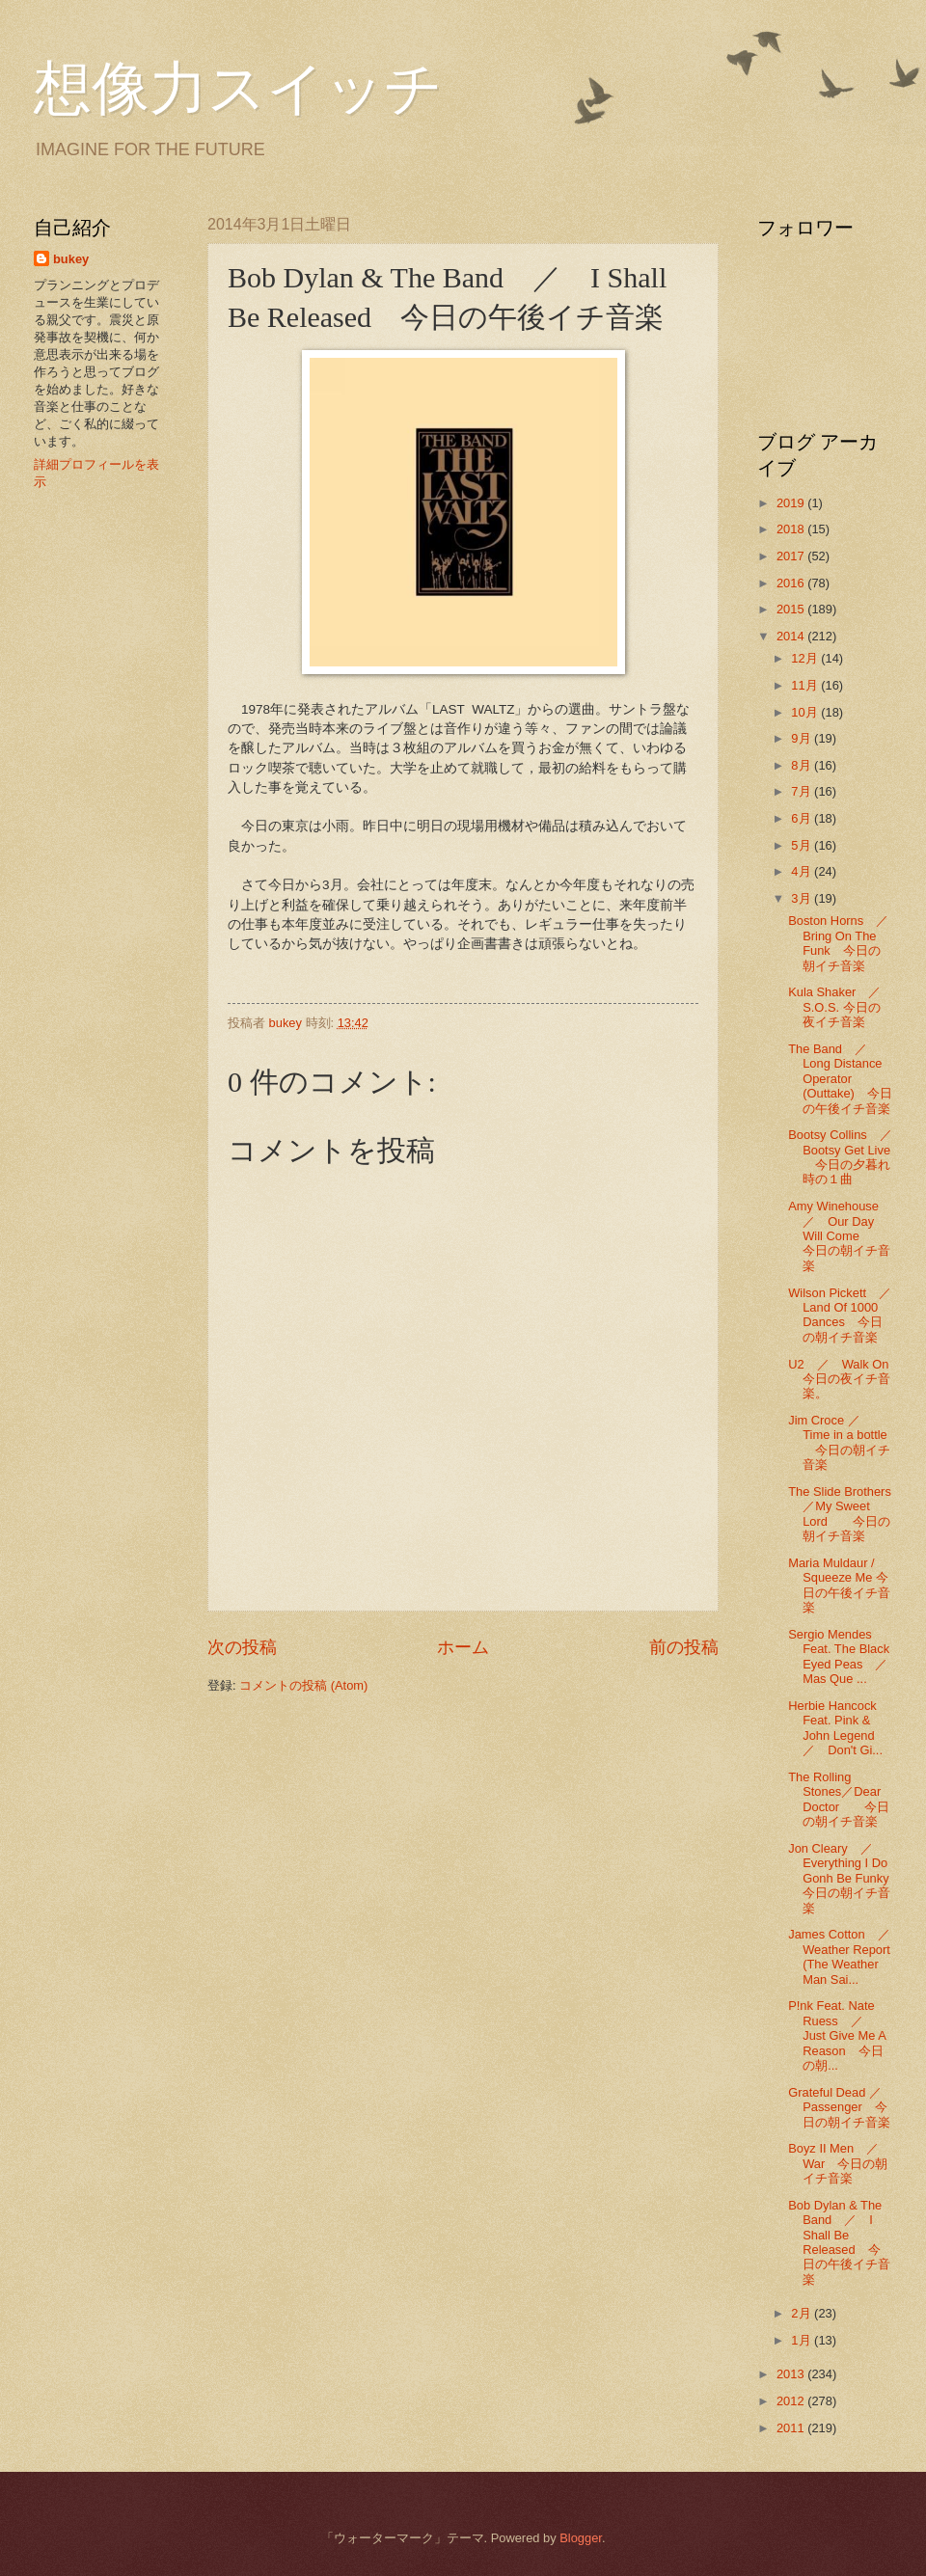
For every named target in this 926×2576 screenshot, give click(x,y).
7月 (802, 791)
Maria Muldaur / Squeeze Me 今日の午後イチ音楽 (839, 1585)
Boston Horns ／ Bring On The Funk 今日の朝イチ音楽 (844, 942)
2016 (791, 583)
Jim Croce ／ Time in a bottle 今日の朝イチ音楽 (839, 1442)
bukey (71, 259)
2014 (791, 636)
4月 (802, 871)
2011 (791, 2428)
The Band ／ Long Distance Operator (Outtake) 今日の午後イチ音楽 (840, 1079)
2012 (791, 2401)
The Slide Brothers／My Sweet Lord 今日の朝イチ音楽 (839, 1513)
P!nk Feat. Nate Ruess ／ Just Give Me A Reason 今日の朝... (836, 2035)
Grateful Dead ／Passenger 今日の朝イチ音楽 (839, 2107)
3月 (802, 898)
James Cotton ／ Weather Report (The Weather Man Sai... (845, 1956)
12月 (806, 658)
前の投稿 (684, 1647)
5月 (802, 845)
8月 (802, 765)
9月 (802, 738)
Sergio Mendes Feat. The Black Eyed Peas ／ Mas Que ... (844, 1656)
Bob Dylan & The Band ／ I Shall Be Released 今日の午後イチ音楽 (839, 2242)
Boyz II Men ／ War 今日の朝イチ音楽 (839, 2163)
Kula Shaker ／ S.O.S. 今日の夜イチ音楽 (840, 1007)
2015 (791, 609)
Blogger (580, 2538)
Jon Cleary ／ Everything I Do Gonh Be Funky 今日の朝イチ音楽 (844, 1878)
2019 (791, 503)
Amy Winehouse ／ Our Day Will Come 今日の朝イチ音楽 (839, 1236)
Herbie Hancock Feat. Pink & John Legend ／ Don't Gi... (837, 1727)
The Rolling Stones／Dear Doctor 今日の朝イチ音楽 (838, 1799)
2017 (791, 556)
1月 (802, 2340)
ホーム (463, 1647)
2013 (791, 2374)
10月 (806, 712)
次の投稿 (242, 1647)
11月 (806, 685)
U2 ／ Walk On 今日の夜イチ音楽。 (844, 1379)
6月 (802, 818)
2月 (802, 2313)
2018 (791, 529)
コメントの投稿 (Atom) (303, 1685)
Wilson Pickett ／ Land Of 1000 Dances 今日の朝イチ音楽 (846, 1315)
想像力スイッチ (238, 89)
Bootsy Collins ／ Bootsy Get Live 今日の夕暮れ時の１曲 (846, 1156)
